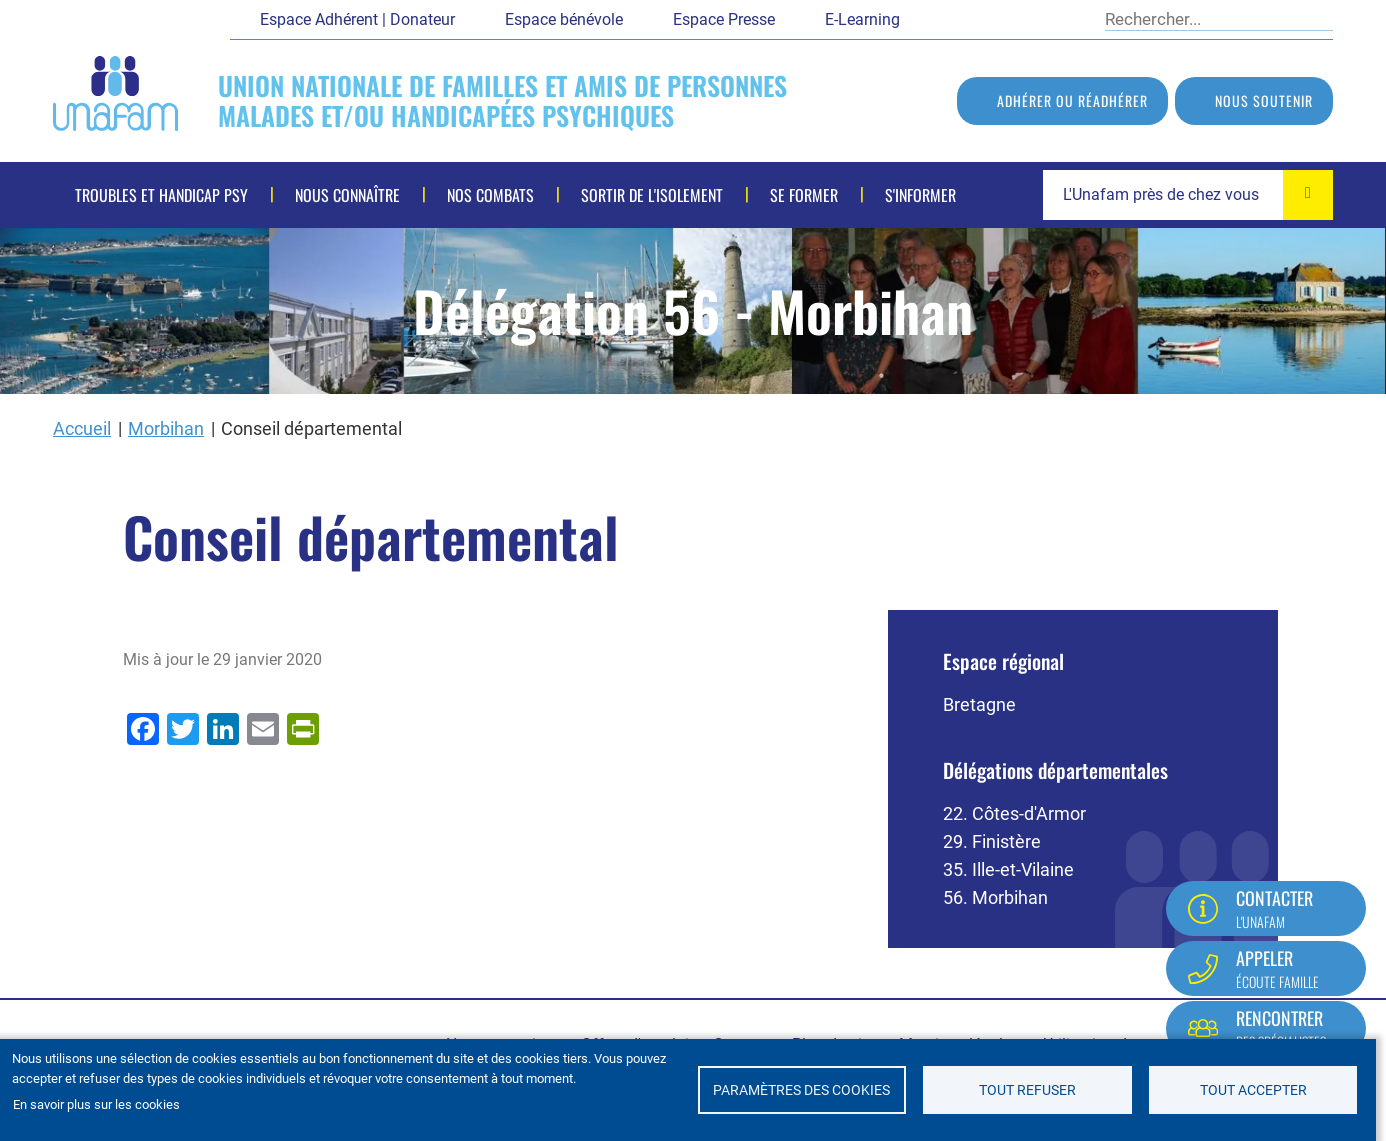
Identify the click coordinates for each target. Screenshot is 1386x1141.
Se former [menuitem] (804, 195)
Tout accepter (1253, 1090)
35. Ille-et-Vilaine (1008, 869)
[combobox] (1188, 195)
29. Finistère (992, 841)
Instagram (1070, 18)
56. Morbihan (995, 897)
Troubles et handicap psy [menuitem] (161, 195)
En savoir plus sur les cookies (96, 1104)
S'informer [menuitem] (920, 195)
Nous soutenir (1264, 100)
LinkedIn (1035, 18)
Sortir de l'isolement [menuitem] (652, 195)
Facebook (930, 18)
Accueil (82, 428)
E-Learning (862, 19)
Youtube (1000, 18)
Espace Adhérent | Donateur (357, 19)
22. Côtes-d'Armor (1014, 813)
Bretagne (979, 704)
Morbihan (166, 428)
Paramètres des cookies (801, 1090)
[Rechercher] (1205, 19)
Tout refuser (1027, 1090)
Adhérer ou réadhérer (1072, 100)
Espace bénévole (564, 19)
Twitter (965, 18)
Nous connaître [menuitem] (347, 195)
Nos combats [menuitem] (490, 195)
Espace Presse (724, 19)
